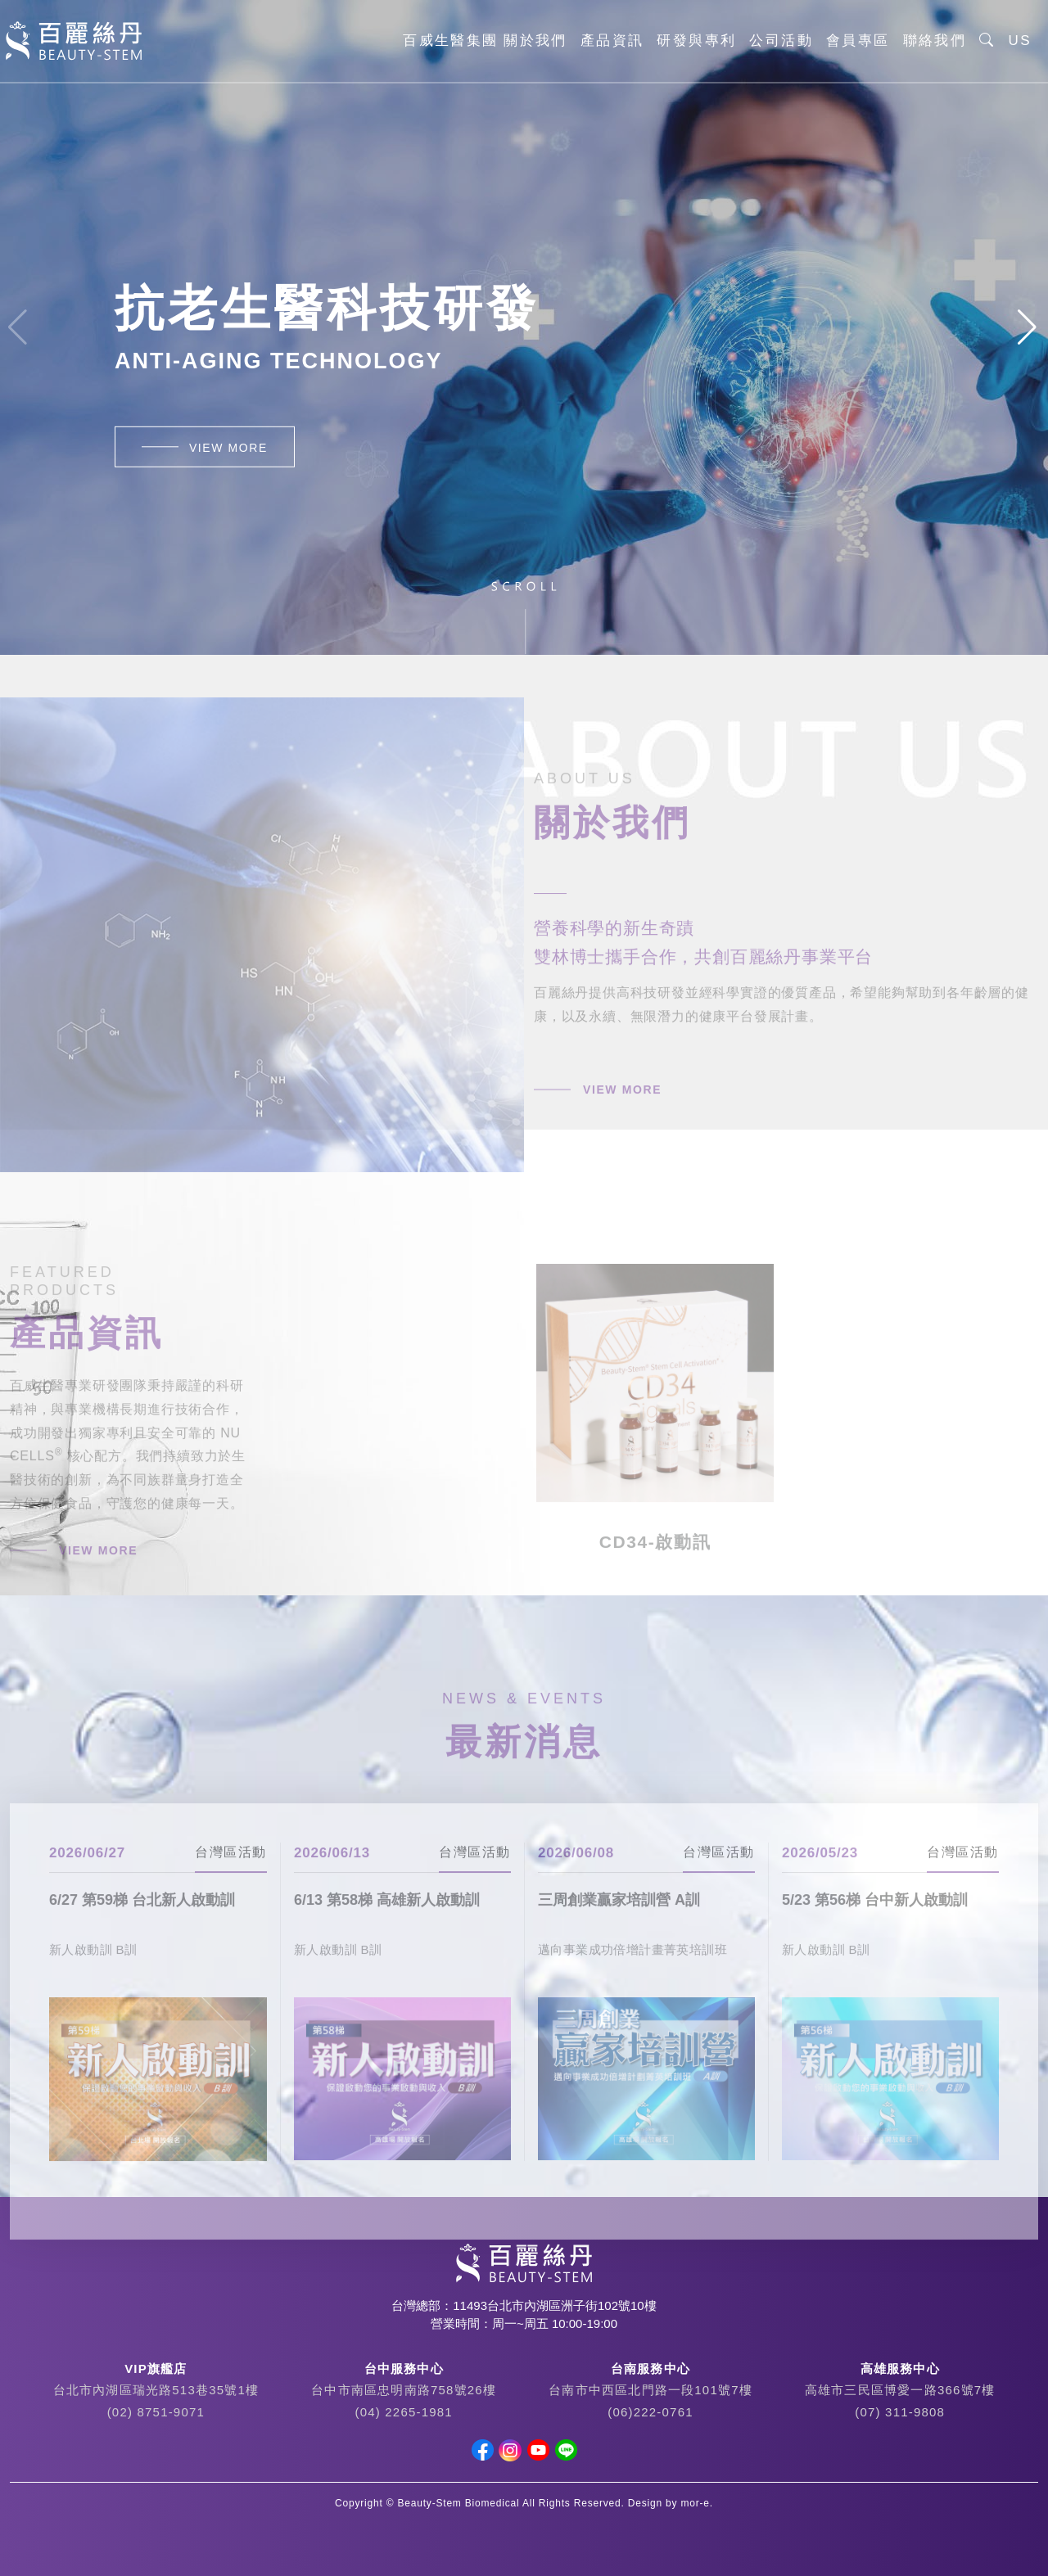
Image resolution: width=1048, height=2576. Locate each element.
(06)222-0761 (650, 2412)
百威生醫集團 (450, 40)
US (1020, 40)
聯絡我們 (935, 40)
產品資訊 (612, 40)
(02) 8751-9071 (156, 2412)
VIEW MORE (228, 447)
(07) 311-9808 (900, 2412)
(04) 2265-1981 (403, 2412)
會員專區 (858, 40)
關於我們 (535, 40)
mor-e (695, 2503)
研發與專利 (696, 40)
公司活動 (781, 40)
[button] (1029, 327)
